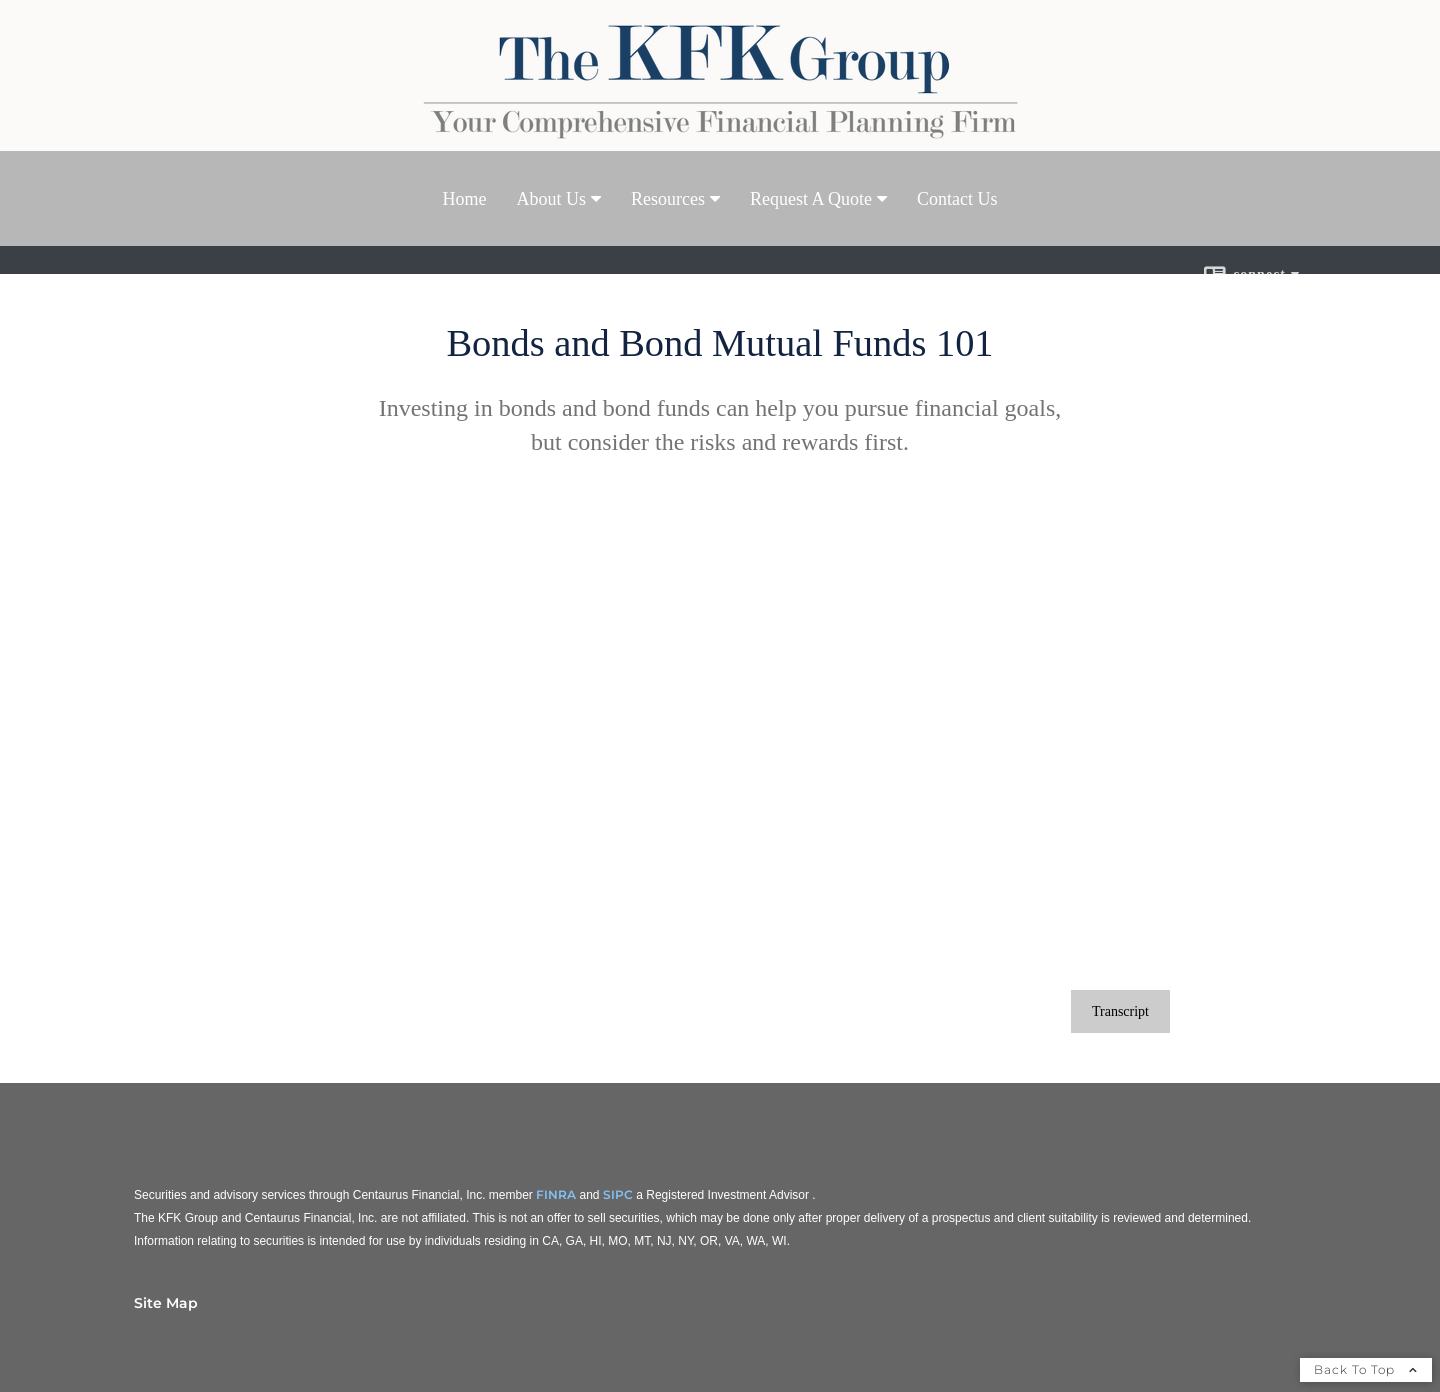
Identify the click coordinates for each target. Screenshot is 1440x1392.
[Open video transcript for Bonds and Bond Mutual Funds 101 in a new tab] (1120, 1011)
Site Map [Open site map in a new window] (166, 1303)
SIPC (618, 1194)
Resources (668, 199)
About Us (552, 199)
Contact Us (957, 199)
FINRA (556, 1194)
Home (465, 199)
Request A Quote (811, 199)
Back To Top (1366, 1369)
